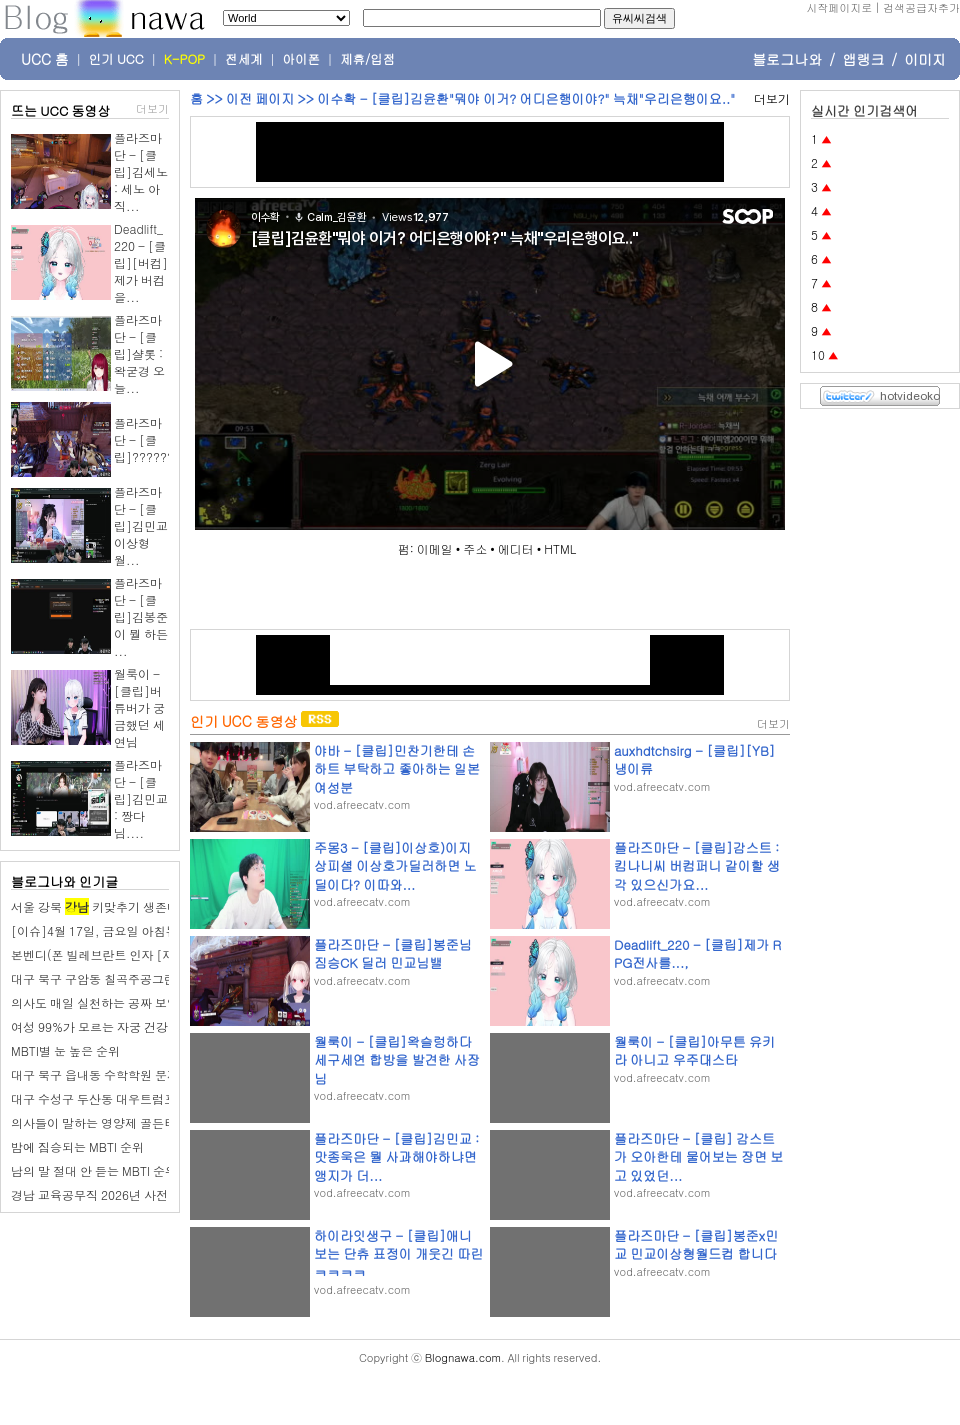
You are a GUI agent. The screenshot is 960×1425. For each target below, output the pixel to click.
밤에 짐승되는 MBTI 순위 (77, 1146)
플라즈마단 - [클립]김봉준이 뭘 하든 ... (141, 616)
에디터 (516, 548)
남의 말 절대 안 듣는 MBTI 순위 (94, 1170)
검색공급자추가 (921, 7)
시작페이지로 (839, 7)
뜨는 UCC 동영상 (61, 110)
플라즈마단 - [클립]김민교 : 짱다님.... (141, 798)
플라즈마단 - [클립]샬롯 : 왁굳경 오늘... (139, 353)
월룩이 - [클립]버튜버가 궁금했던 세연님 (139, 707)
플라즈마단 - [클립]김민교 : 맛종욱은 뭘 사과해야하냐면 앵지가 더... (396, 1156)
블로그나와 (787, 59)
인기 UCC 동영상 (243, 721)
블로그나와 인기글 (64, 881)
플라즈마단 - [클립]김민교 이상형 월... (141, 525)
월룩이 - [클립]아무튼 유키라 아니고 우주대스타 (694, 1050)
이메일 (435, 548)
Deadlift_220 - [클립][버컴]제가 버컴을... (141, 262)
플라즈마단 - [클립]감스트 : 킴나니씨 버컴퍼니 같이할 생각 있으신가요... (697, 865)
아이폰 (302, 59)
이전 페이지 (260, 98)
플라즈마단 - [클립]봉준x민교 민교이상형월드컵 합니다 (696, 1244)
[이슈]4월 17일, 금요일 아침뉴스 (100, 930)
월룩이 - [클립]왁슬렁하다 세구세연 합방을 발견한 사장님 (397, 1059)
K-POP (184, 59)
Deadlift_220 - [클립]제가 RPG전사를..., (697, 953)
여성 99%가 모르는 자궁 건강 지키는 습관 (122, 1026)
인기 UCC (116, 59)
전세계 (244, 59)
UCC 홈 (45, 59)
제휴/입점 (367, 59)
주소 (475, 548)
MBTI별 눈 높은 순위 (65, 1050)
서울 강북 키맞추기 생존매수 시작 (114, 906)
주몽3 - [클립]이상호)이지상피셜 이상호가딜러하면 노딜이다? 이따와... (395, 865)
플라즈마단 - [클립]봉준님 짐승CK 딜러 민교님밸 (393, 953)
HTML (560, 548)
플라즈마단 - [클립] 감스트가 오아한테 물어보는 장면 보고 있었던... (698, 1156)
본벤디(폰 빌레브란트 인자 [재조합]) (110, 954)
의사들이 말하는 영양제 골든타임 (99, 1122)
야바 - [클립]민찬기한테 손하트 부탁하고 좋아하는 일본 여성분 (397, 768)
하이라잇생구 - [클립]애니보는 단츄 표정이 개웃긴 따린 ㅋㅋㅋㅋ (398, 1253)
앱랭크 (863, 59)
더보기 (152, 108)
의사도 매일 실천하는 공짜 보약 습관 (108, 1002)
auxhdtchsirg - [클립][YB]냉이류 (694, 759)
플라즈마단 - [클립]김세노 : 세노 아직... (141, 171)
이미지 (925, 59)
